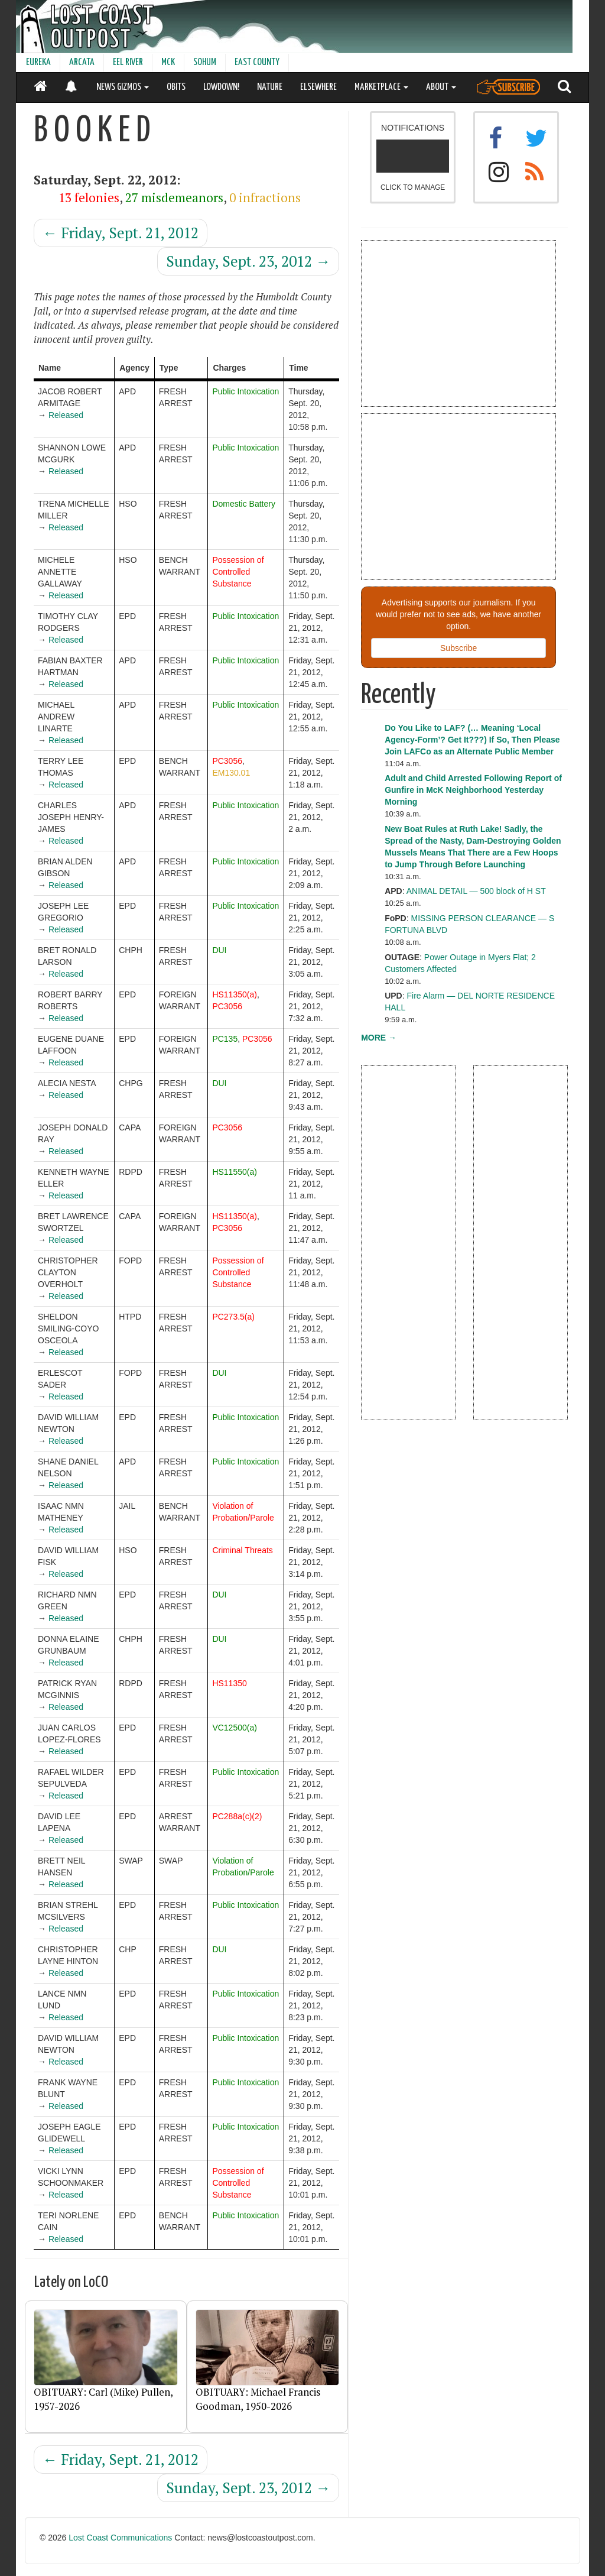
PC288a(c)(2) (237, 1816)
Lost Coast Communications (120, 2537)
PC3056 (227, 761)
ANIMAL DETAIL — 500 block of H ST (476, 891)
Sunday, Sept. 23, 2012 (248, 261)
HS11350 (229, 1683)
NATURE (269, 87)
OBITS (176, 87)
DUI (219, 950)
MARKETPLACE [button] (381, 87)
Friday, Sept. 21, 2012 (121, 232)
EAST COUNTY (257, 62)
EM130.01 (231, 772)
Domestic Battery (243, 503)
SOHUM (204, 62)
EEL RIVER (128, 62)
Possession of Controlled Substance (238, 571)
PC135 (225, 1039)
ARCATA (82, 62)
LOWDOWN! (221, 87)
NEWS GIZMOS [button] (122, 87)
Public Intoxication (245, 391)
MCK (168, 62)
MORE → (378, 1037)
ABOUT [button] (441, 87)
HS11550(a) (234, 1172)
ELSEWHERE (318, 87)
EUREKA (38, 62)
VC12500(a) (234, 1727)
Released (65, 415)
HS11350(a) (234, 994)
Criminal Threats (242, 1550)
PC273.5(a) (233, 1316)
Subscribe (458, 648)
